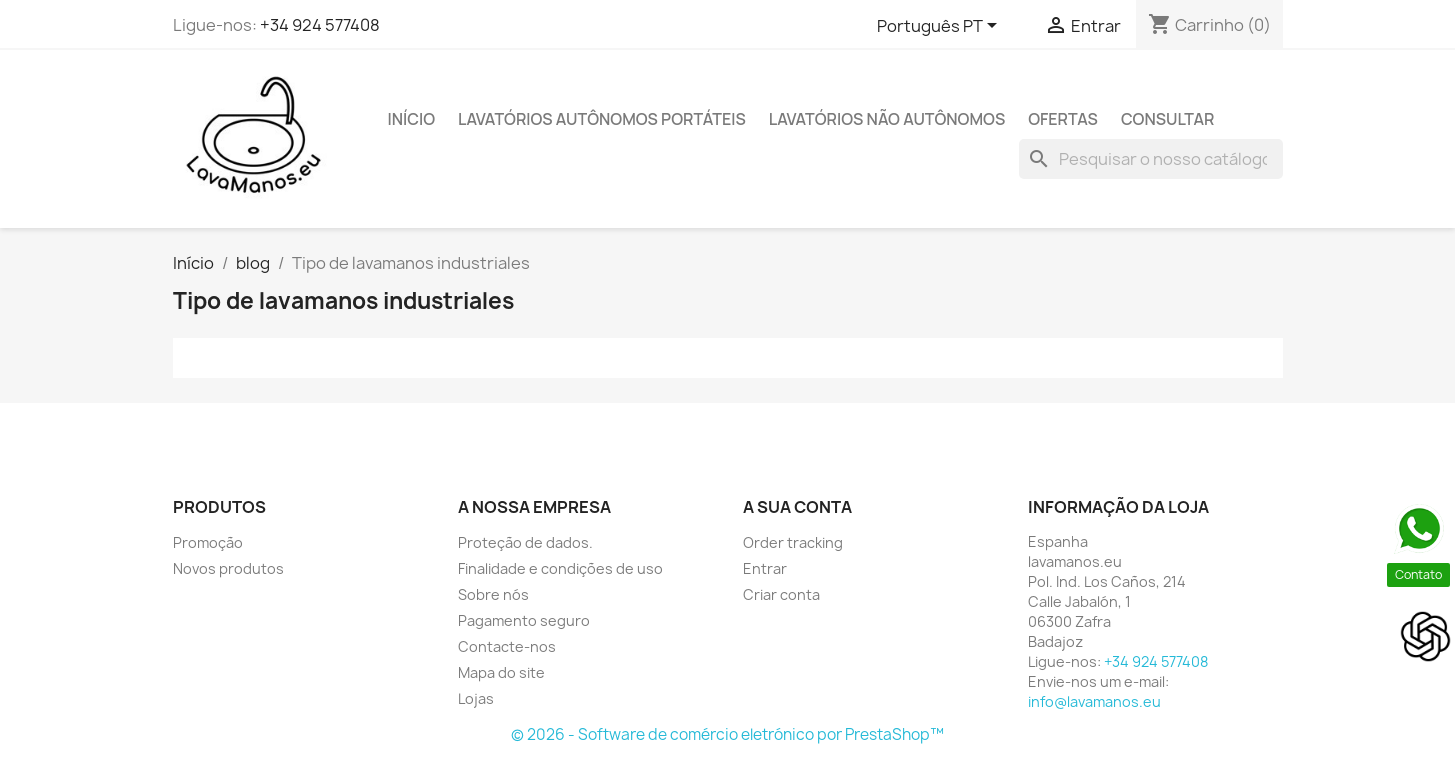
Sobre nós (493, 594)
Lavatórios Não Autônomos (887, 119)
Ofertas (1063, 119)
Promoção (208, 542)
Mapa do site (501, 672)
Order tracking (793, 542)
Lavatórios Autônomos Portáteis (602, 119)
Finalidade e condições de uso (560, 568)
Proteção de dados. (525, 542)
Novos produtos (228, 568)
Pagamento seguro (524, 620)
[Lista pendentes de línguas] (940, 27)
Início (412, 119)
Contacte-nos (507, 646)
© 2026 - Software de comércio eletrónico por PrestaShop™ (727, 734)
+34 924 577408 (320, 25)
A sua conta (797, 507)
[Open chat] (1425, 636)
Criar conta (781, 594)
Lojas (476, 698)
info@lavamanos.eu (1094, 701)
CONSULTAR (1168, 119)
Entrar (765, 568)
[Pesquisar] (1151, 159)
